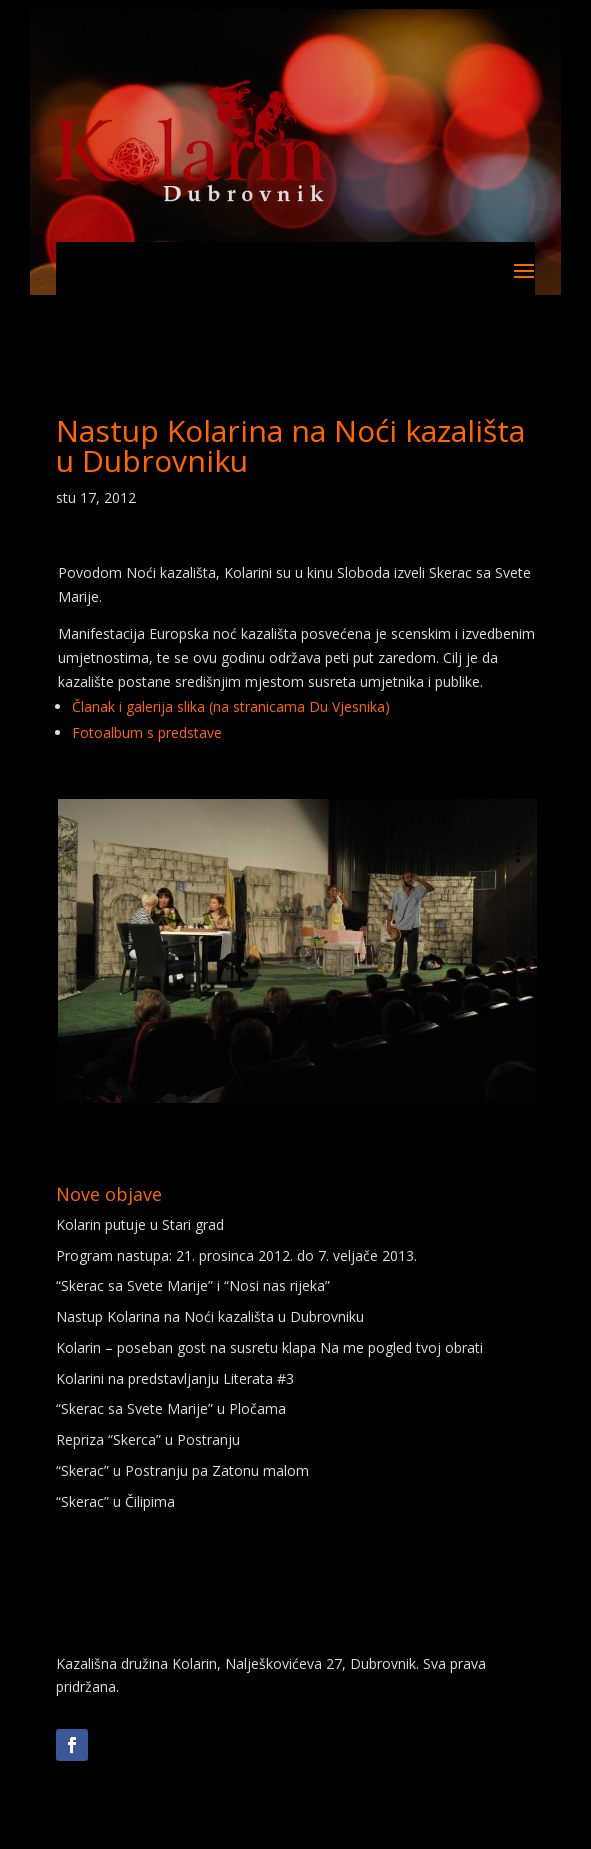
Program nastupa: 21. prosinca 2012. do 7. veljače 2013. (236, 1255)
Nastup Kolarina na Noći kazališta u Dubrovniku (210, 1316)
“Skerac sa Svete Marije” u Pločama (171, 1408)
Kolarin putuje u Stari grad (140, 1224)
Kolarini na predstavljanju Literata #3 (175, 1378)
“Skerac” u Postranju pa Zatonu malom (182, 1470)
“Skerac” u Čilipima (115, 1501)
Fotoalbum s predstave (147, 732)
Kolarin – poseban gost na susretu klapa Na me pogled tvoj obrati (269, 1347)
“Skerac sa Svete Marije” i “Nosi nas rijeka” (193, 1285)
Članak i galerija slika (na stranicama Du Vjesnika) (231, 706)
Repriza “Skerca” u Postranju (148, 1439)
